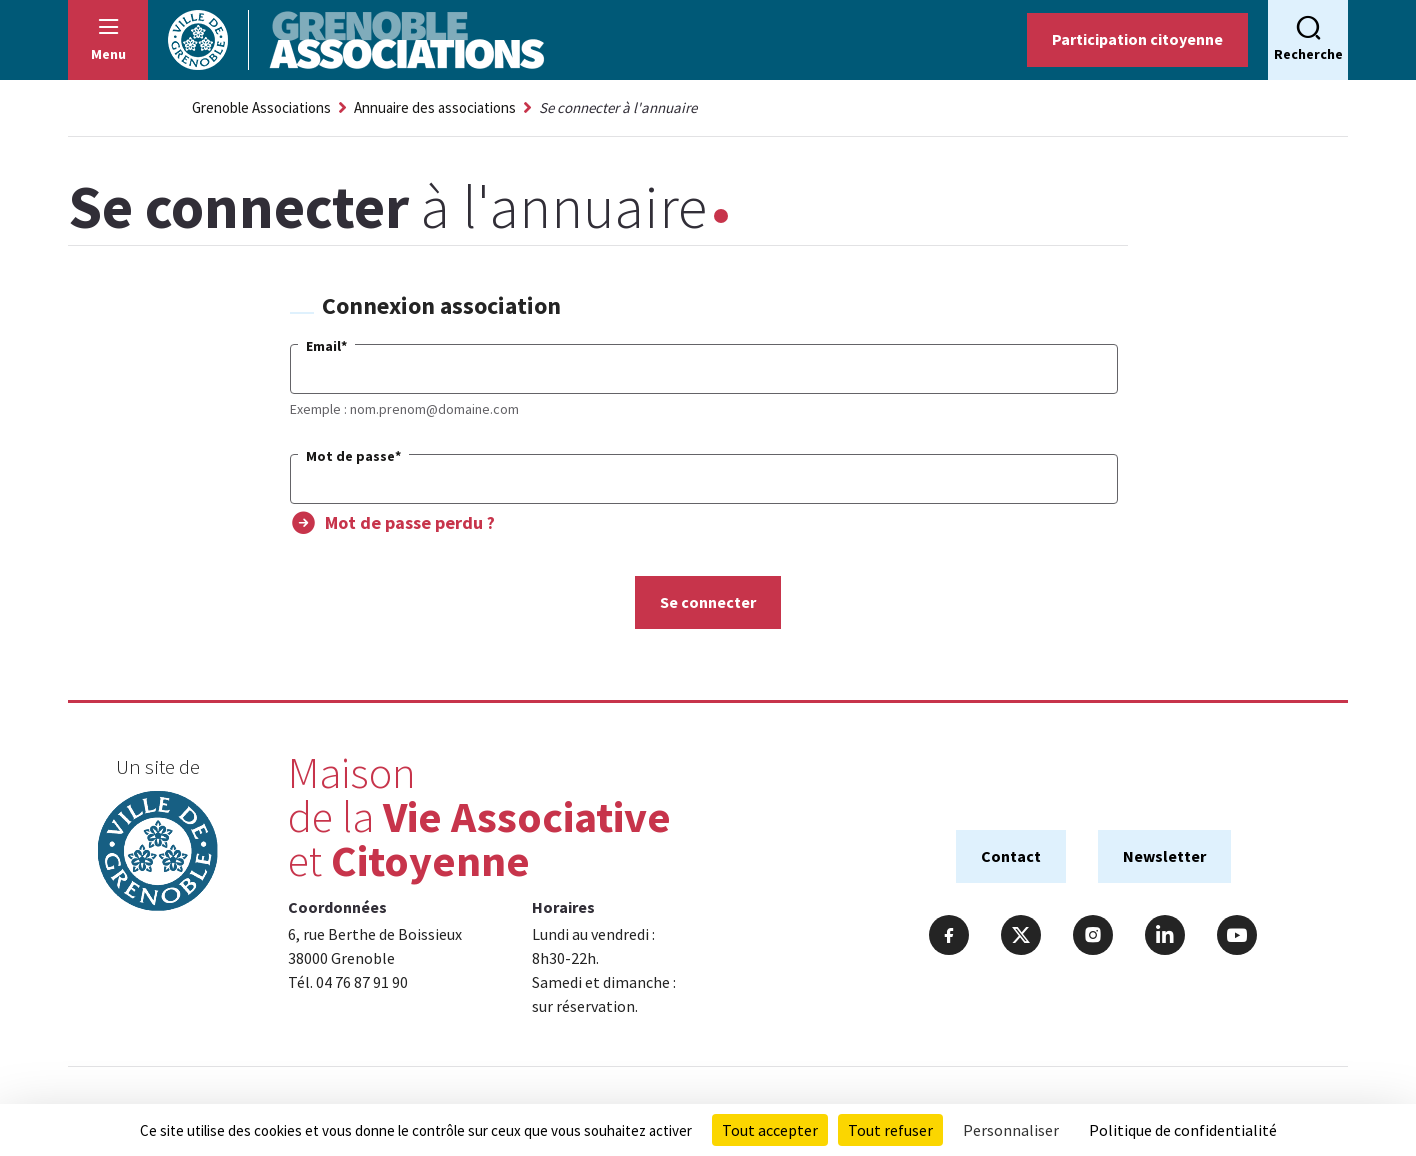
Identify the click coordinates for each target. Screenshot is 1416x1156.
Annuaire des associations (435, 107)
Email (326, 346)
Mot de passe (353, 456)
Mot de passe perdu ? (410, 522)
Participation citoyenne (1137, 39)
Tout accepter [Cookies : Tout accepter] (770, 1130)
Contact (1011, 856)
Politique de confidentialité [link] (1183, 1130)
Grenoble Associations (261, 107)
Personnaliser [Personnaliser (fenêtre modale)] (1011, 1130)
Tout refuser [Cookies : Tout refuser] (890, 1130)
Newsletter (1164, 856)
